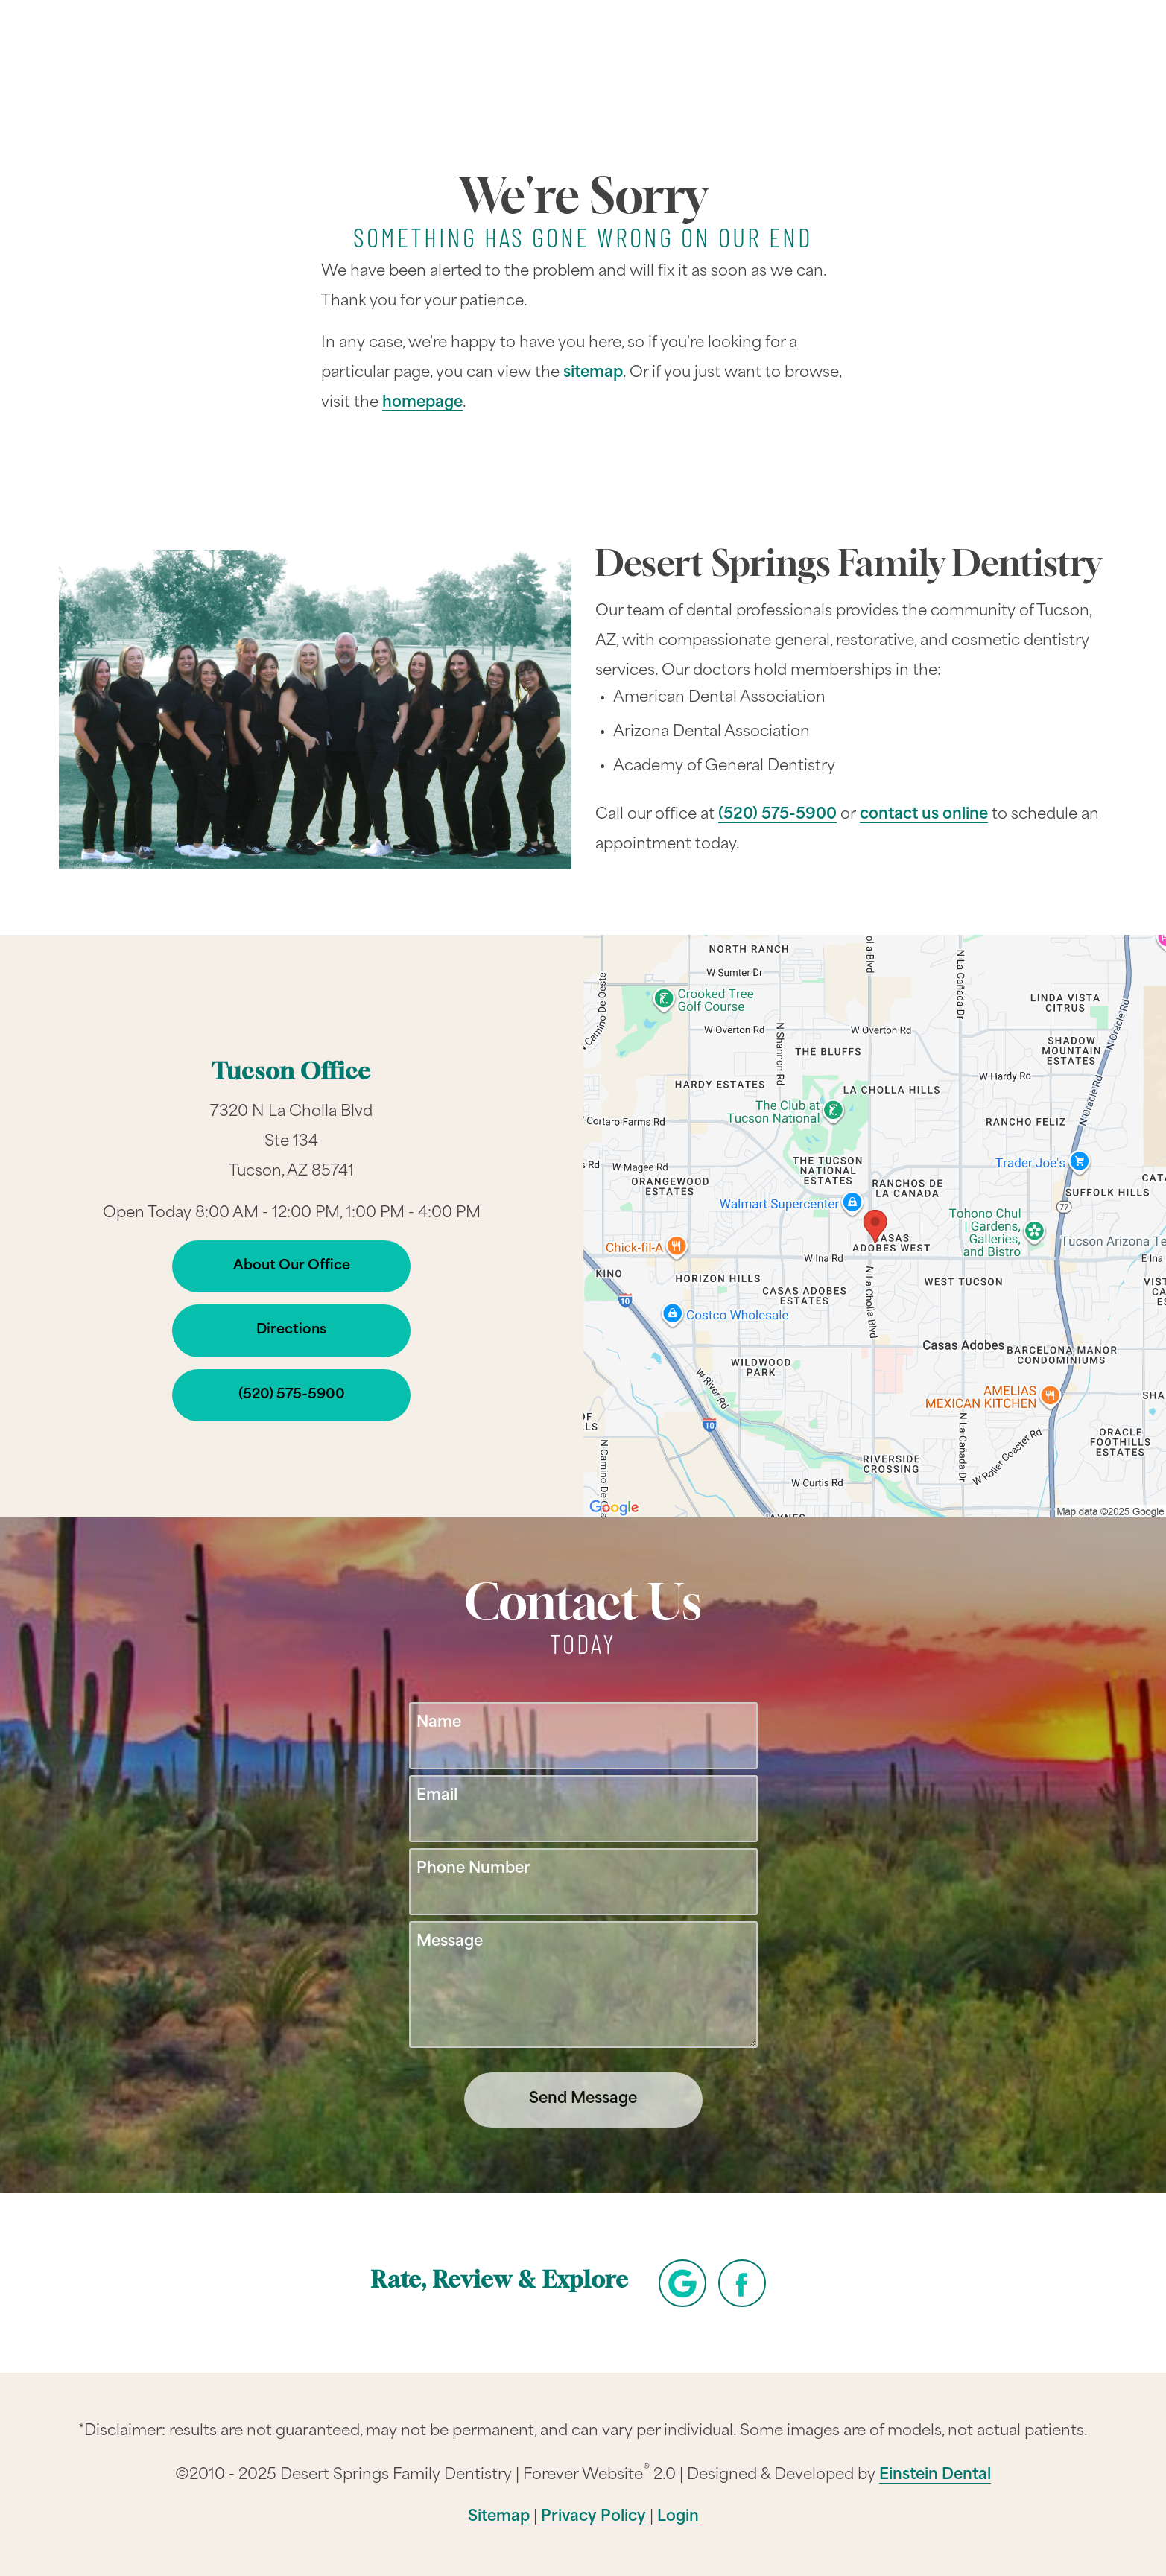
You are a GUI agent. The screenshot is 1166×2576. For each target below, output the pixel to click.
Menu (1032, 54)
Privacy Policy (593, 2517)
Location (823, 55)
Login (678, 2517)
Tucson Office (291, 1073)
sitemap (593, 373)
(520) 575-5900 (777, 815)
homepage (422, 403)
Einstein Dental (935, 2475)
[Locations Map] (875, 1226)
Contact (928, 55)
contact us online (924, 815)
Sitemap (499, 2517)
